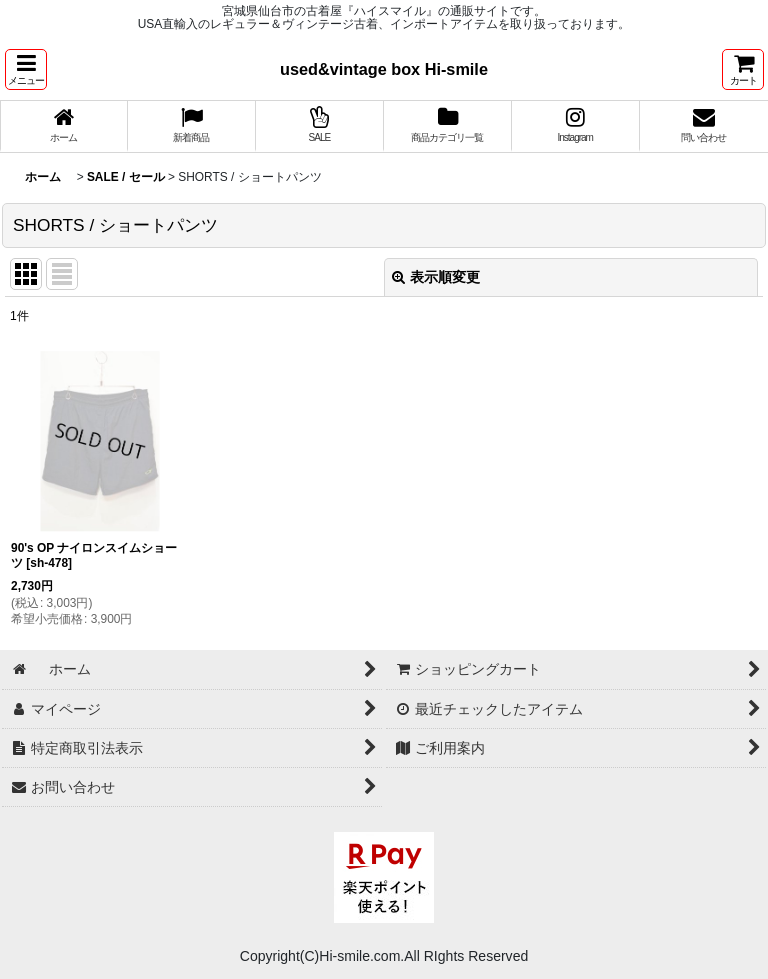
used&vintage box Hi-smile (384, 69)
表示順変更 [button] (436, 277)
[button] (26, 69)
